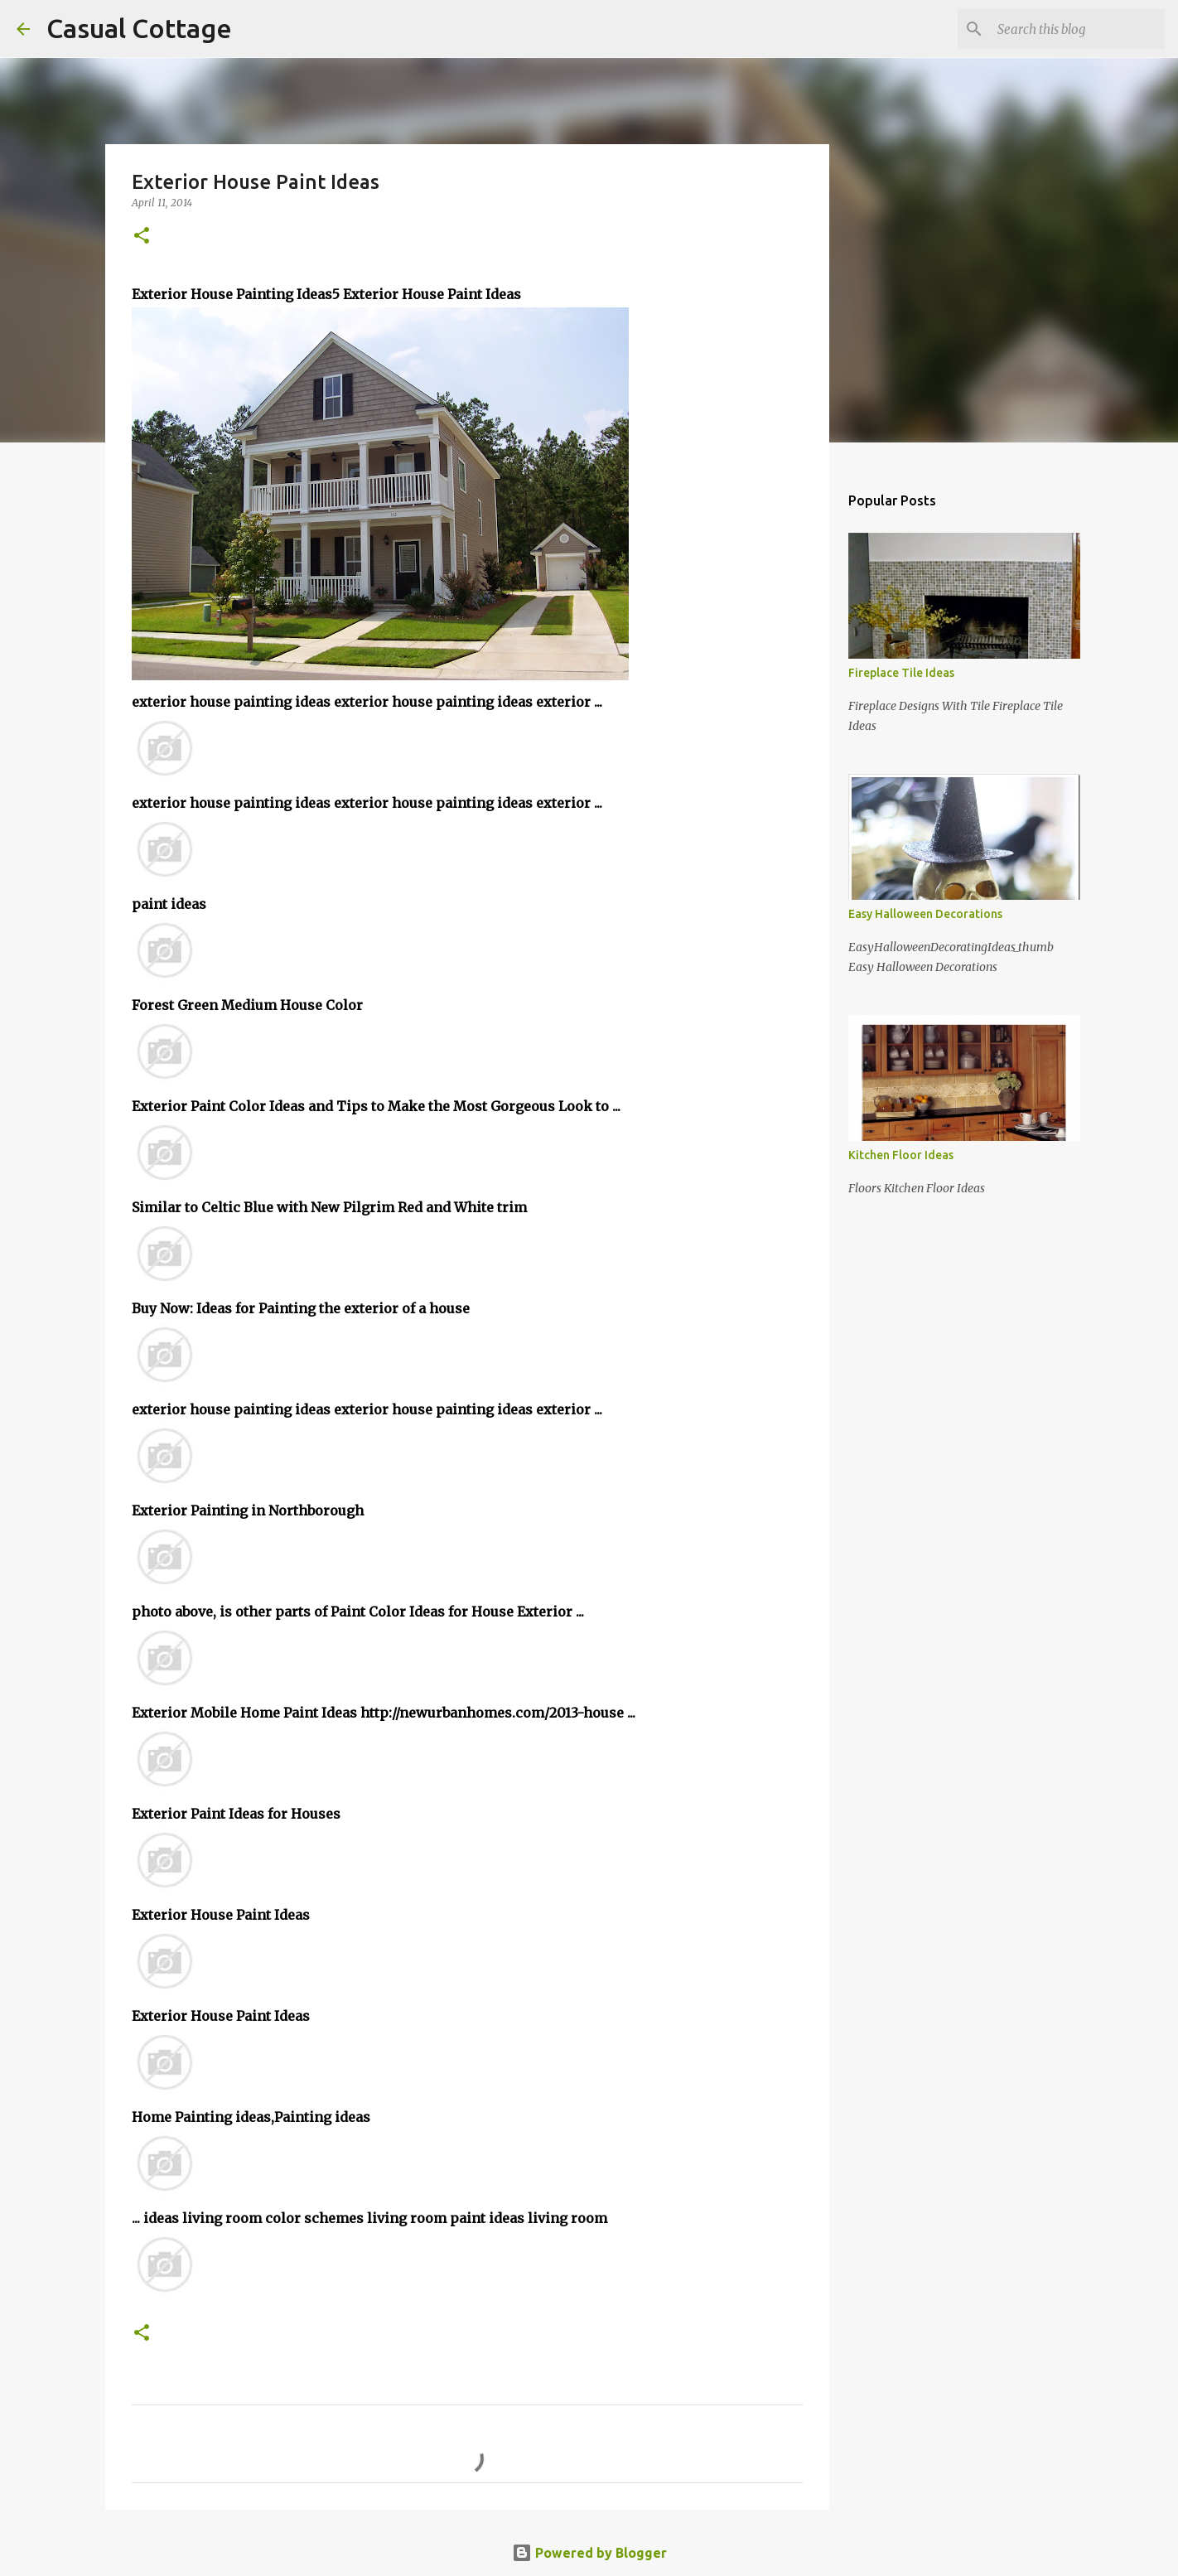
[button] (142, 236)
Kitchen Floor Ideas (901, 1155)
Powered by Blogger (589, 2552)
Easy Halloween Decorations (925, 914)
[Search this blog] (1078, 29)
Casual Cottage (139, 28)
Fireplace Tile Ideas (901, 672)
